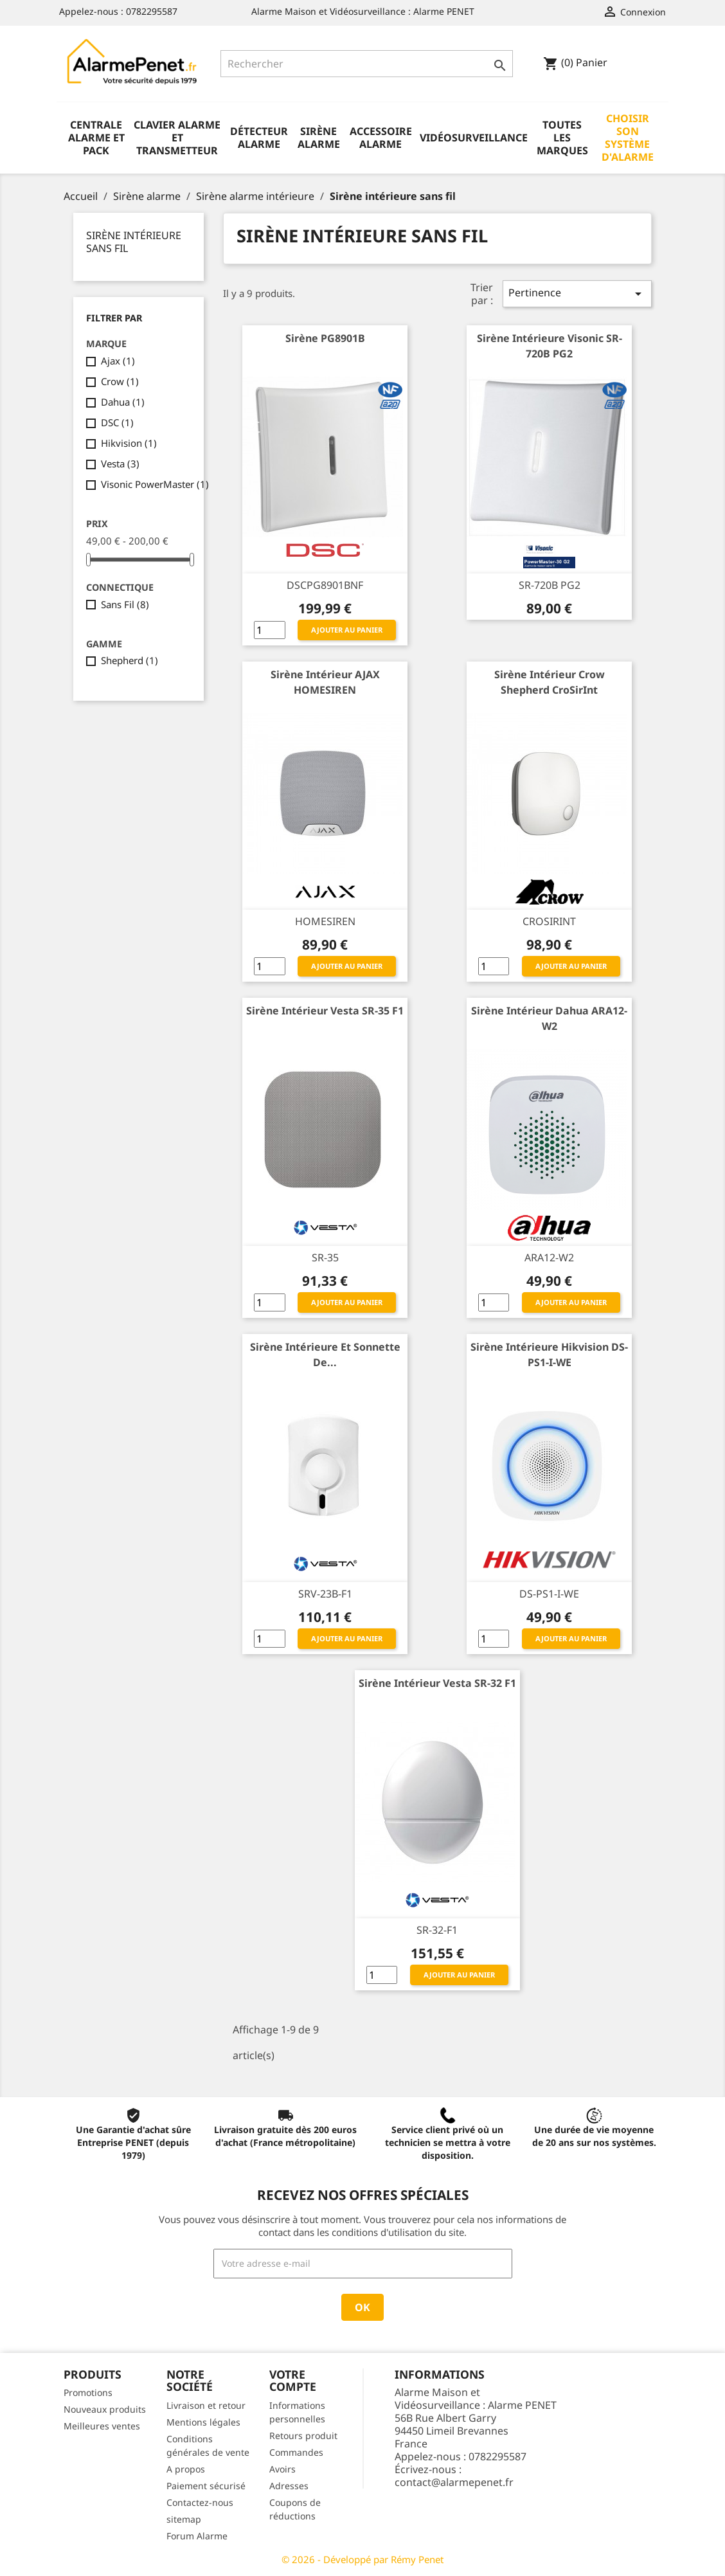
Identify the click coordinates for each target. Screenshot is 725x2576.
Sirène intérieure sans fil (133, 241)
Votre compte (292, 2380)
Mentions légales (203, 2422)
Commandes (296, 2452)
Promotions (88, 2392)
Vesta (120, 463)
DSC (117, 422)
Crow (120, 381)
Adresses (289, 2486)
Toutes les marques (562, 138)
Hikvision (129, 443)
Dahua (123, 401)
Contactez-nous (199, 2502)
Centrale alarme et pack (96, 138)
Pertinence (577, 293)
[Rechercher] (366, 63)
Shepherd (129, 660)
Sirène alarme (319, 137)
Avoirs (282, 2469)
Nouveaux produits (105, 2409)
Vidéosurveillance (474, 138)
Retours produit (303, 2435)
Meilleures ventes (102, 2426)
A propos (185, 2469)
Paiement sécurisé (206, 2486)
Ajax (118, 360)
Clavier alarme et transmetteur (177, 138)
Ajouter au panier (346, 630)
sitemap (183, 2519)
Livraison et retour (206, 2405)
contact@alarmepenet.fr (454, 2482)
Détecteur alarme (259, 137)
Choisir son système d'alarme (628, 137)
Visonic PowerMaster (155, 484)
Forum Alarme (197, 2536)
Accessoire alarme (381, 137)
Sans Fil (125, 604)
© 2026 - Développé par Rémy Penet (362, 2559)
